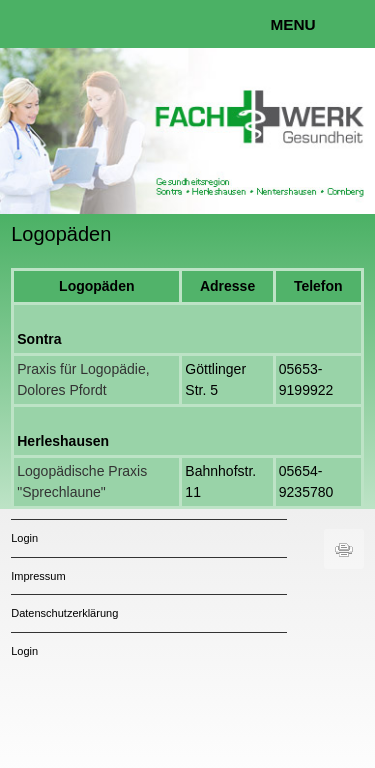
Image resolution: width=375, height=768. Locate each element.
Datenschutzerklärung (64, 613)
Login (24, 538)
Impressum (38, 576)
